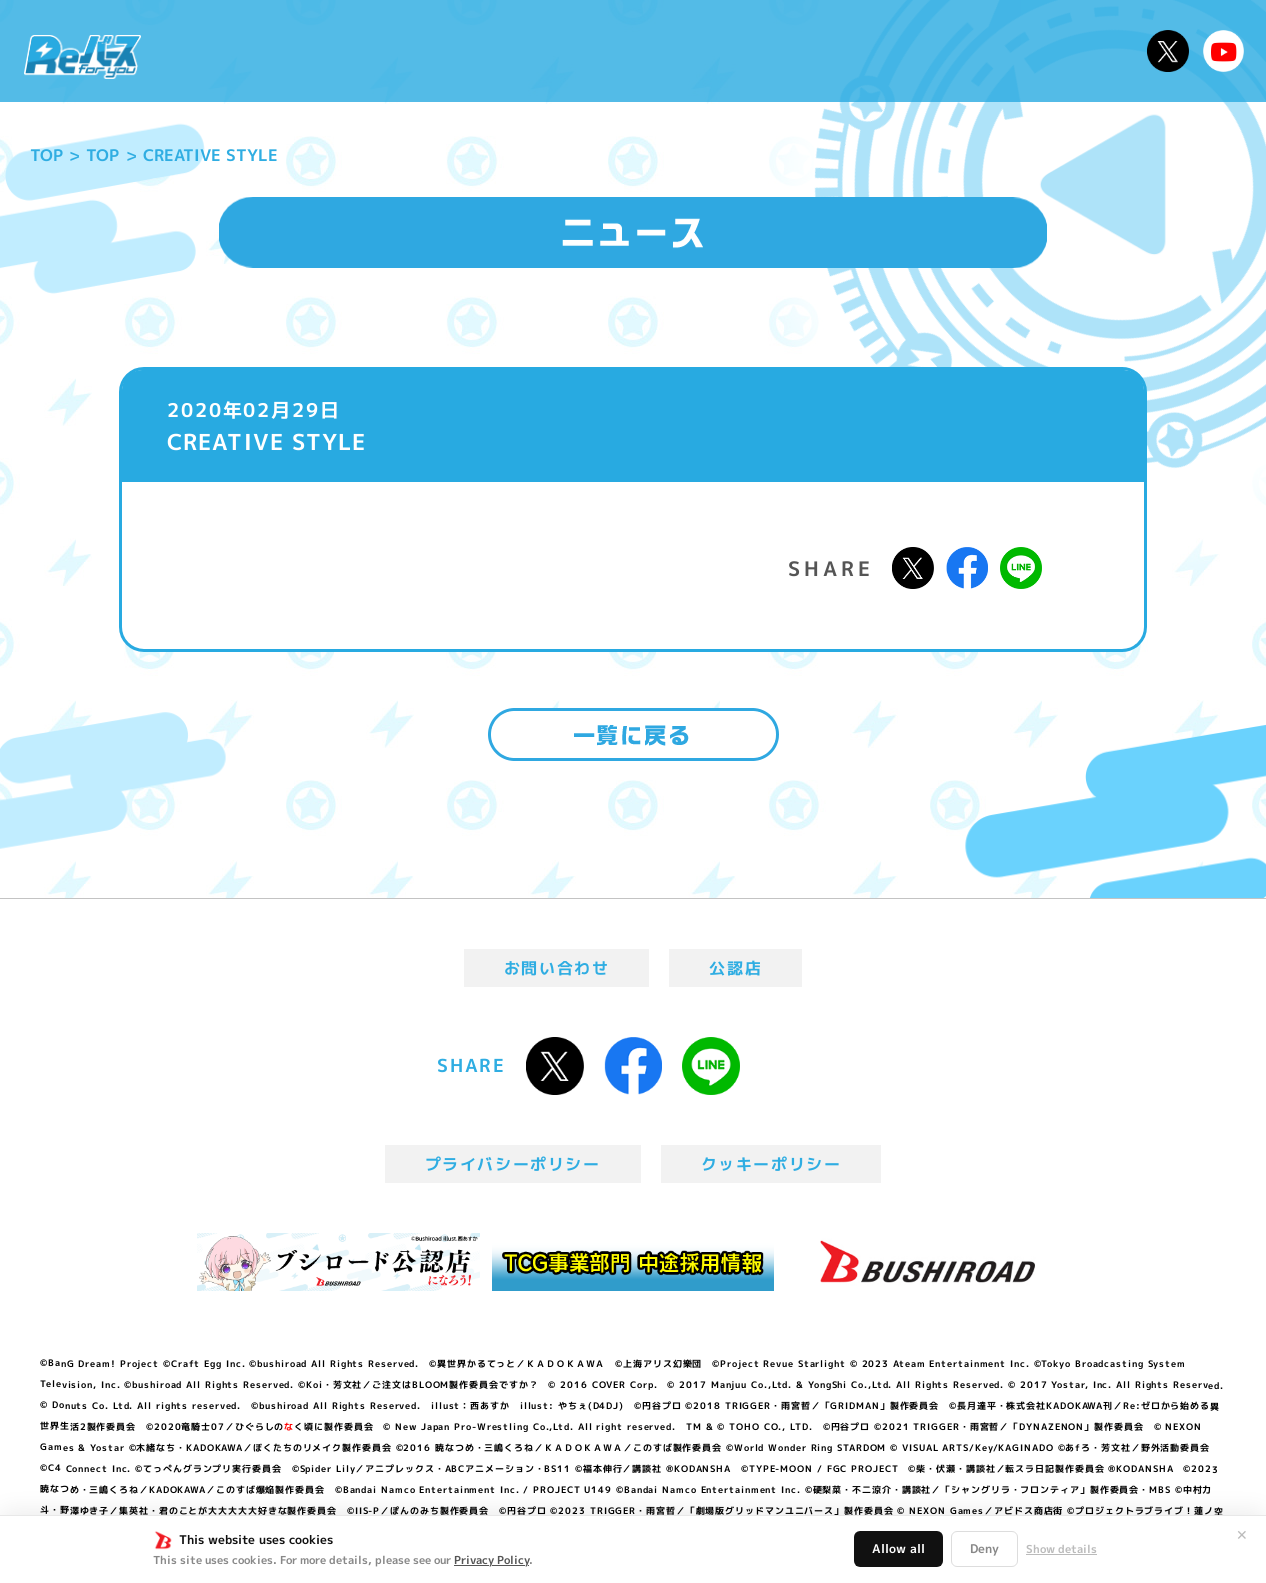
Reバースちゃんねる (1224, 51)
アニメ (462, 51)
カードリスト (775, 51)
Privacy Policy (491, 1560)
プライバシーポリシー (513, 1164)
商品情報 (652, 51)
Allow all (898, 1548)
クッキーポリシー (771, 1164)
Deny (984, 1548)
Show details (1061, 1549)
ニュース (216, 51)
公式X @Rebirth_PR (1168, 51)
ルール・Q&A (922, 51)
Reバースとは (343, 51)
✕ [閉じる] (1242, 1535)
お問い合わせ (557, 968)
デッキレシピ (1068, 51)
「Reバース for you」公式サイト (83, 56)
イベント (552, 51)
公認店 (735, 968)
